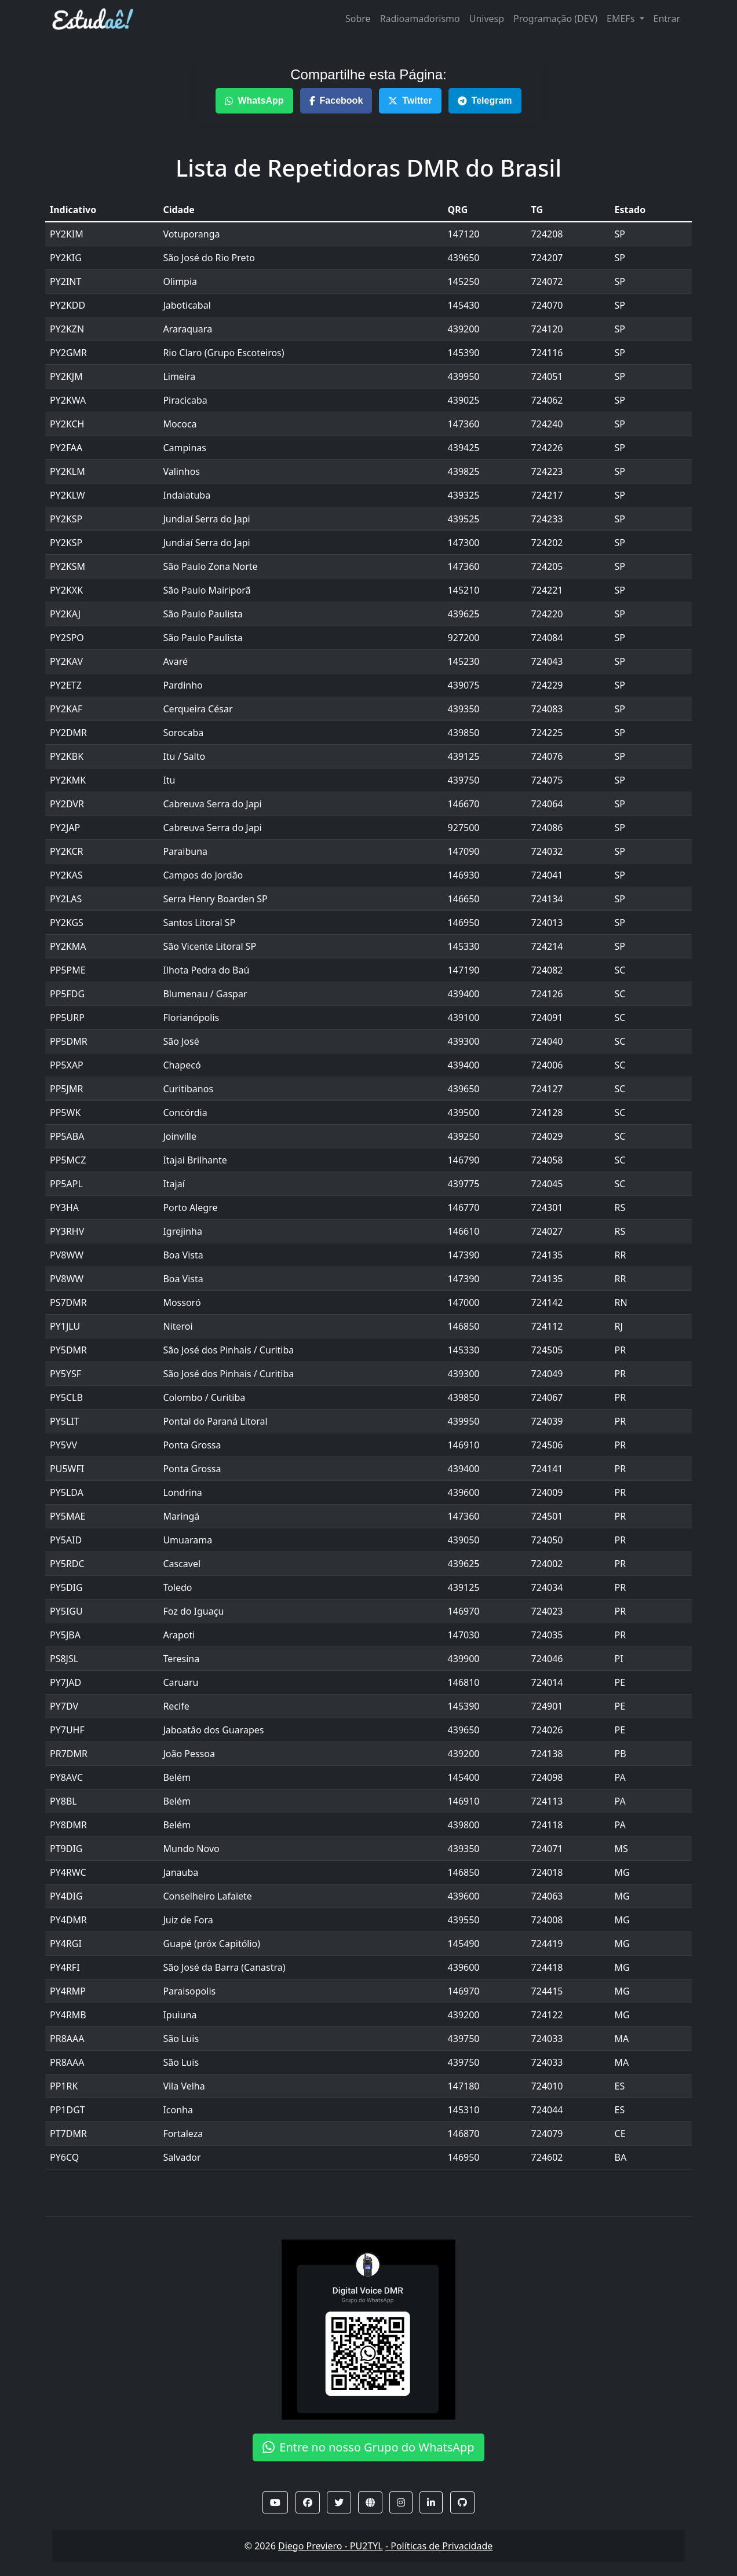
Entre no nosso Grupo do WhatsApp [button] (368, 2447)
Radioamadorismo (420, 18)
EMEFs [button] (622, 18)
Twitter (410, 100)
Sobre (358, 18)
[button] (275, 2502)
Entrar (667, 18)
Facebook (336, 100)
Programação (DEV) (555, 18)
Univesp (486, 18)
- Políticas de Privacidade (438, 2546)
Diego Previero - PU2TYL (330, 2546)
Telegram (485, 100)
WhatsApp (254, 100)
